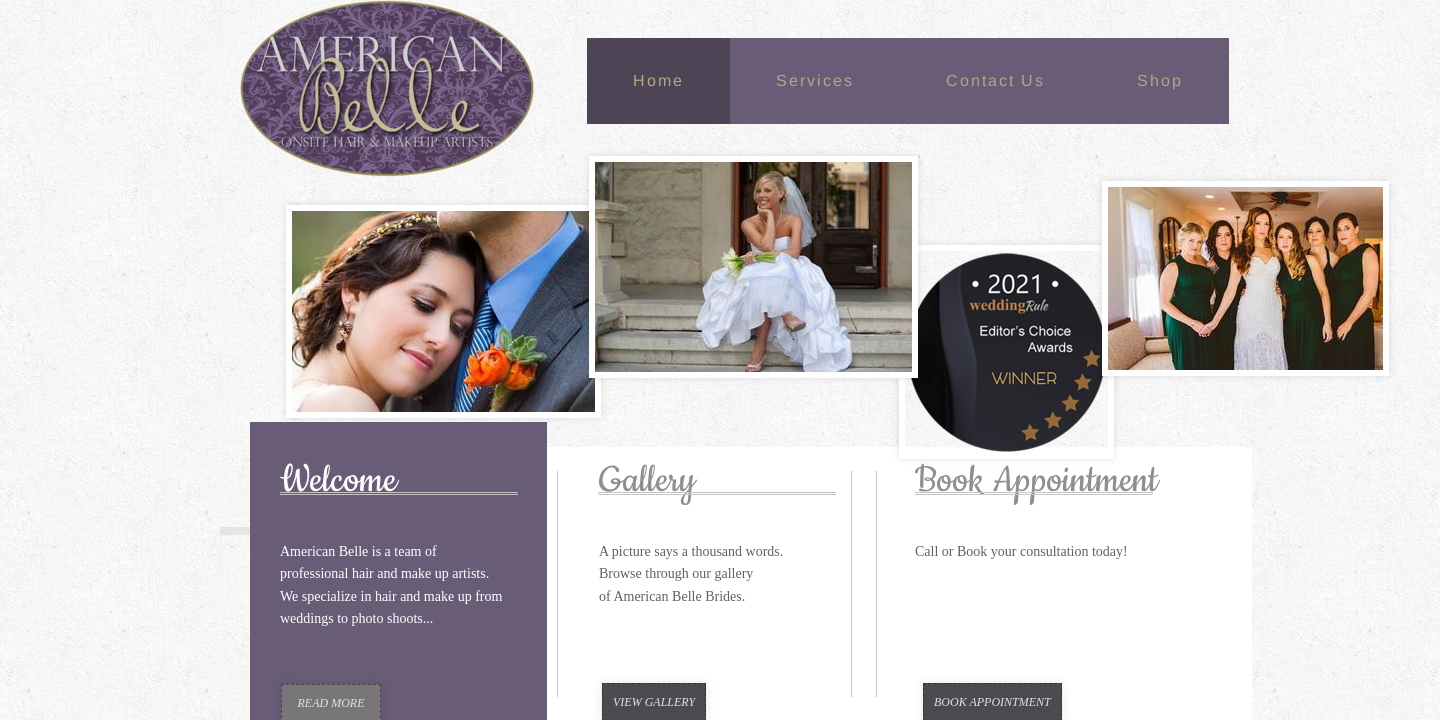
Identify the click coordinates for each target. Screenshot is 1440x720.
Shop (1160, 80)
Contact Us (995, 80)
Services (815, 80)
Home (658, 80)
